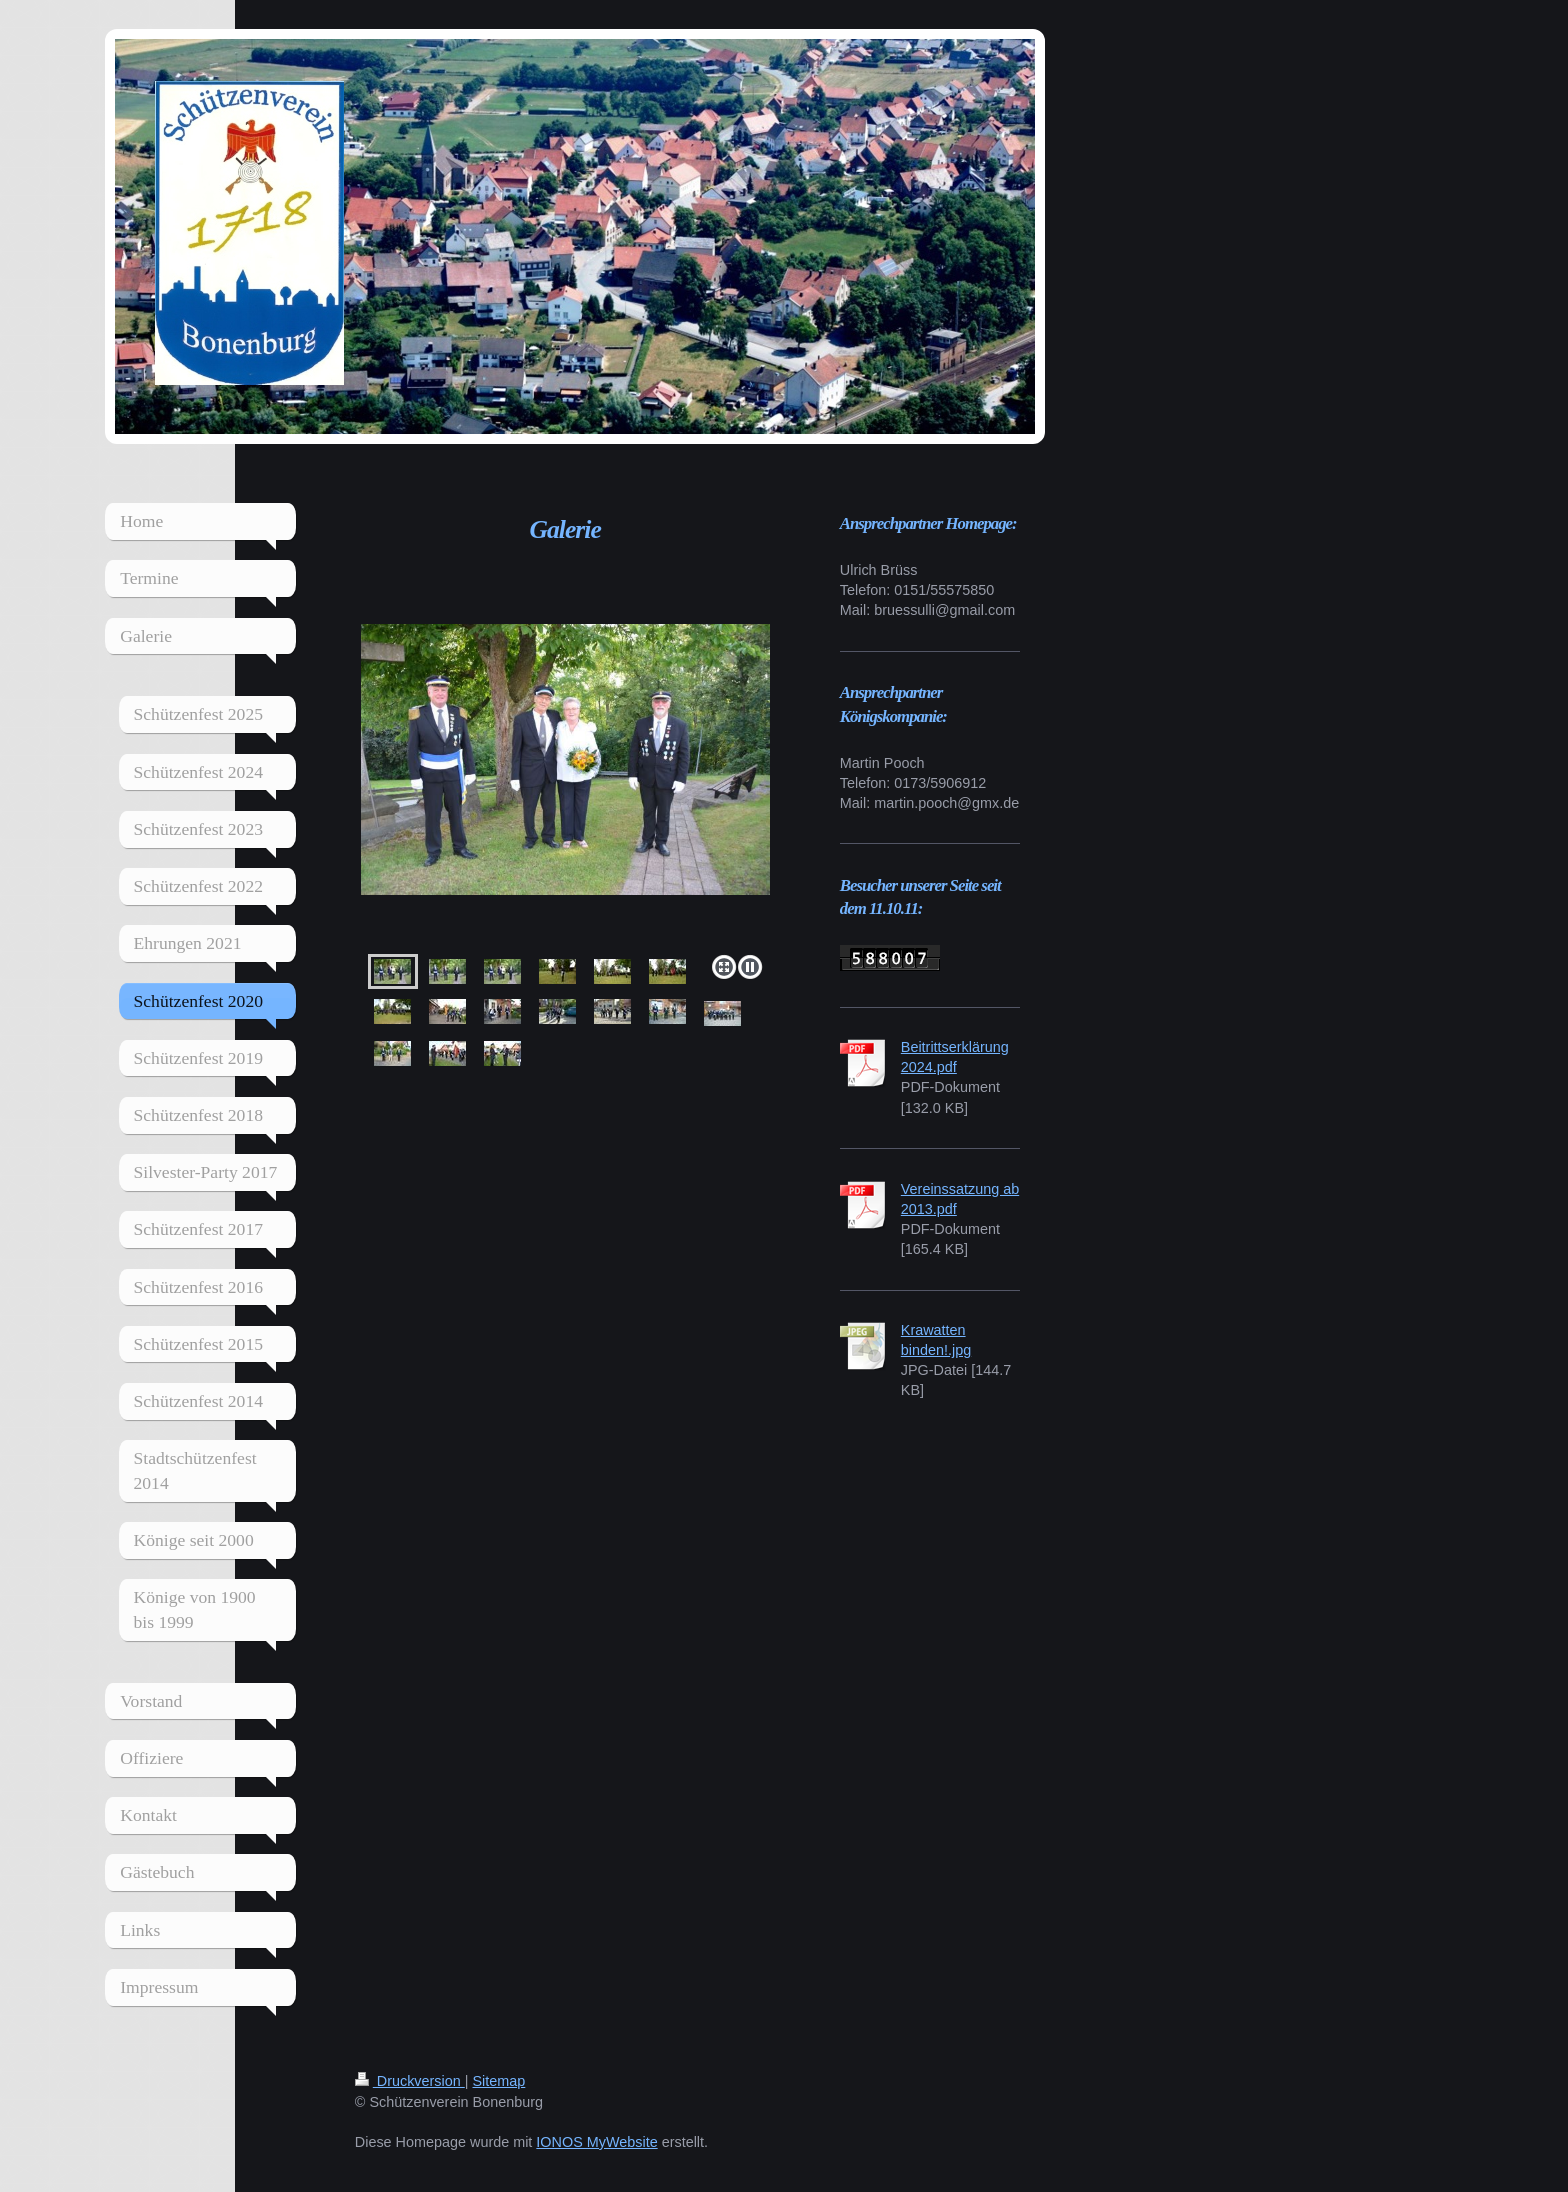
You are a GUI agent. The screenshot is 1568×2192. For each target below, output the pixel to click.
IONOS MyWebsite (596, 2142)
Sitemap (499, 2081)
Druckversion (410, 2081)
